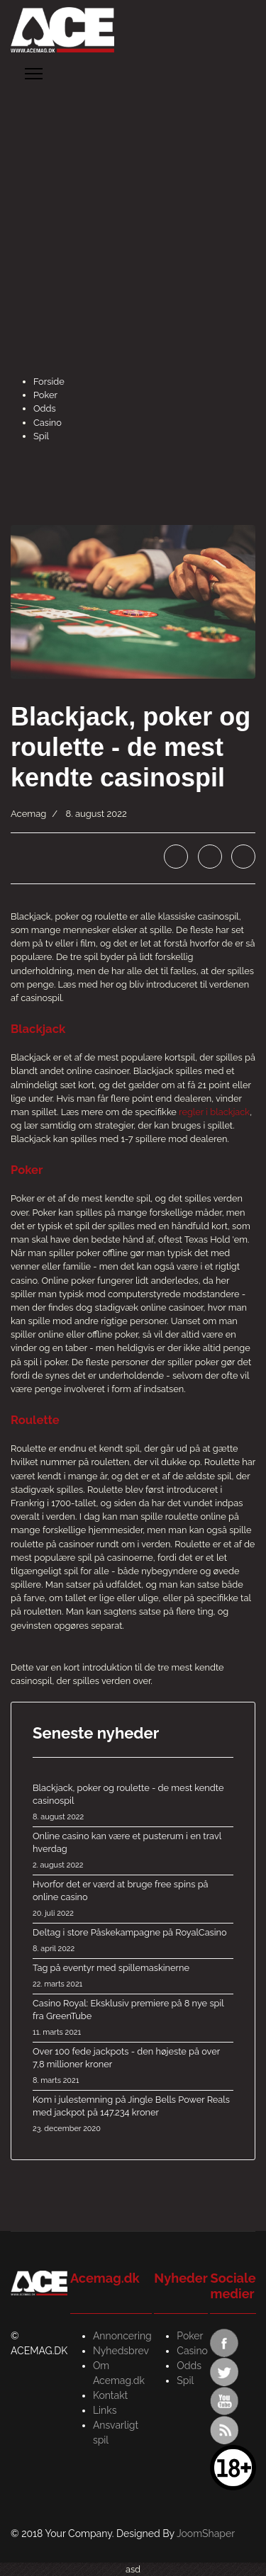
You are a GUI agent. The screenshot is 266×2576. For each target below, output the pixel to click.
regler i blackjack (214, 1112)
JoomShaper (206, 2533)
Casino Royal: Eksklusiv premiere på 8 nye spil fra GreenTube (133, 2018)
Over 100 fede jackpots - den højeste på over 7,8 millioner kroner (133, 2066)
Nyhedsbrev (121, 2350)
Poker (45, 395)
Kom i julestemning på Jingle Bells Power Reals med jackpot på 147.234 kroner (133, 2114)
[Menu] (34, 73)
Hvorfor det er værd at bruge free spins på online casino (133, 1899)
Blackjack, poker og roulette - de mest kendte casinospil (133, 1803)
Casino (47, 422)
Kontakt (110, 2395)
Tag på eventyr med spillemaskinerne (133, 1976)
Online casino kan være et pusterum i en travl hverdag (133, 1851)
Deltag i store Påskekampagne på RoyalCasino (133, 1941)
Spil (41, 436)
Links (105, 2410)
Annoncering (122, 2335)
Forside (49, 381)
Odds (44, 408)
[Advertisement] (133, 235)
